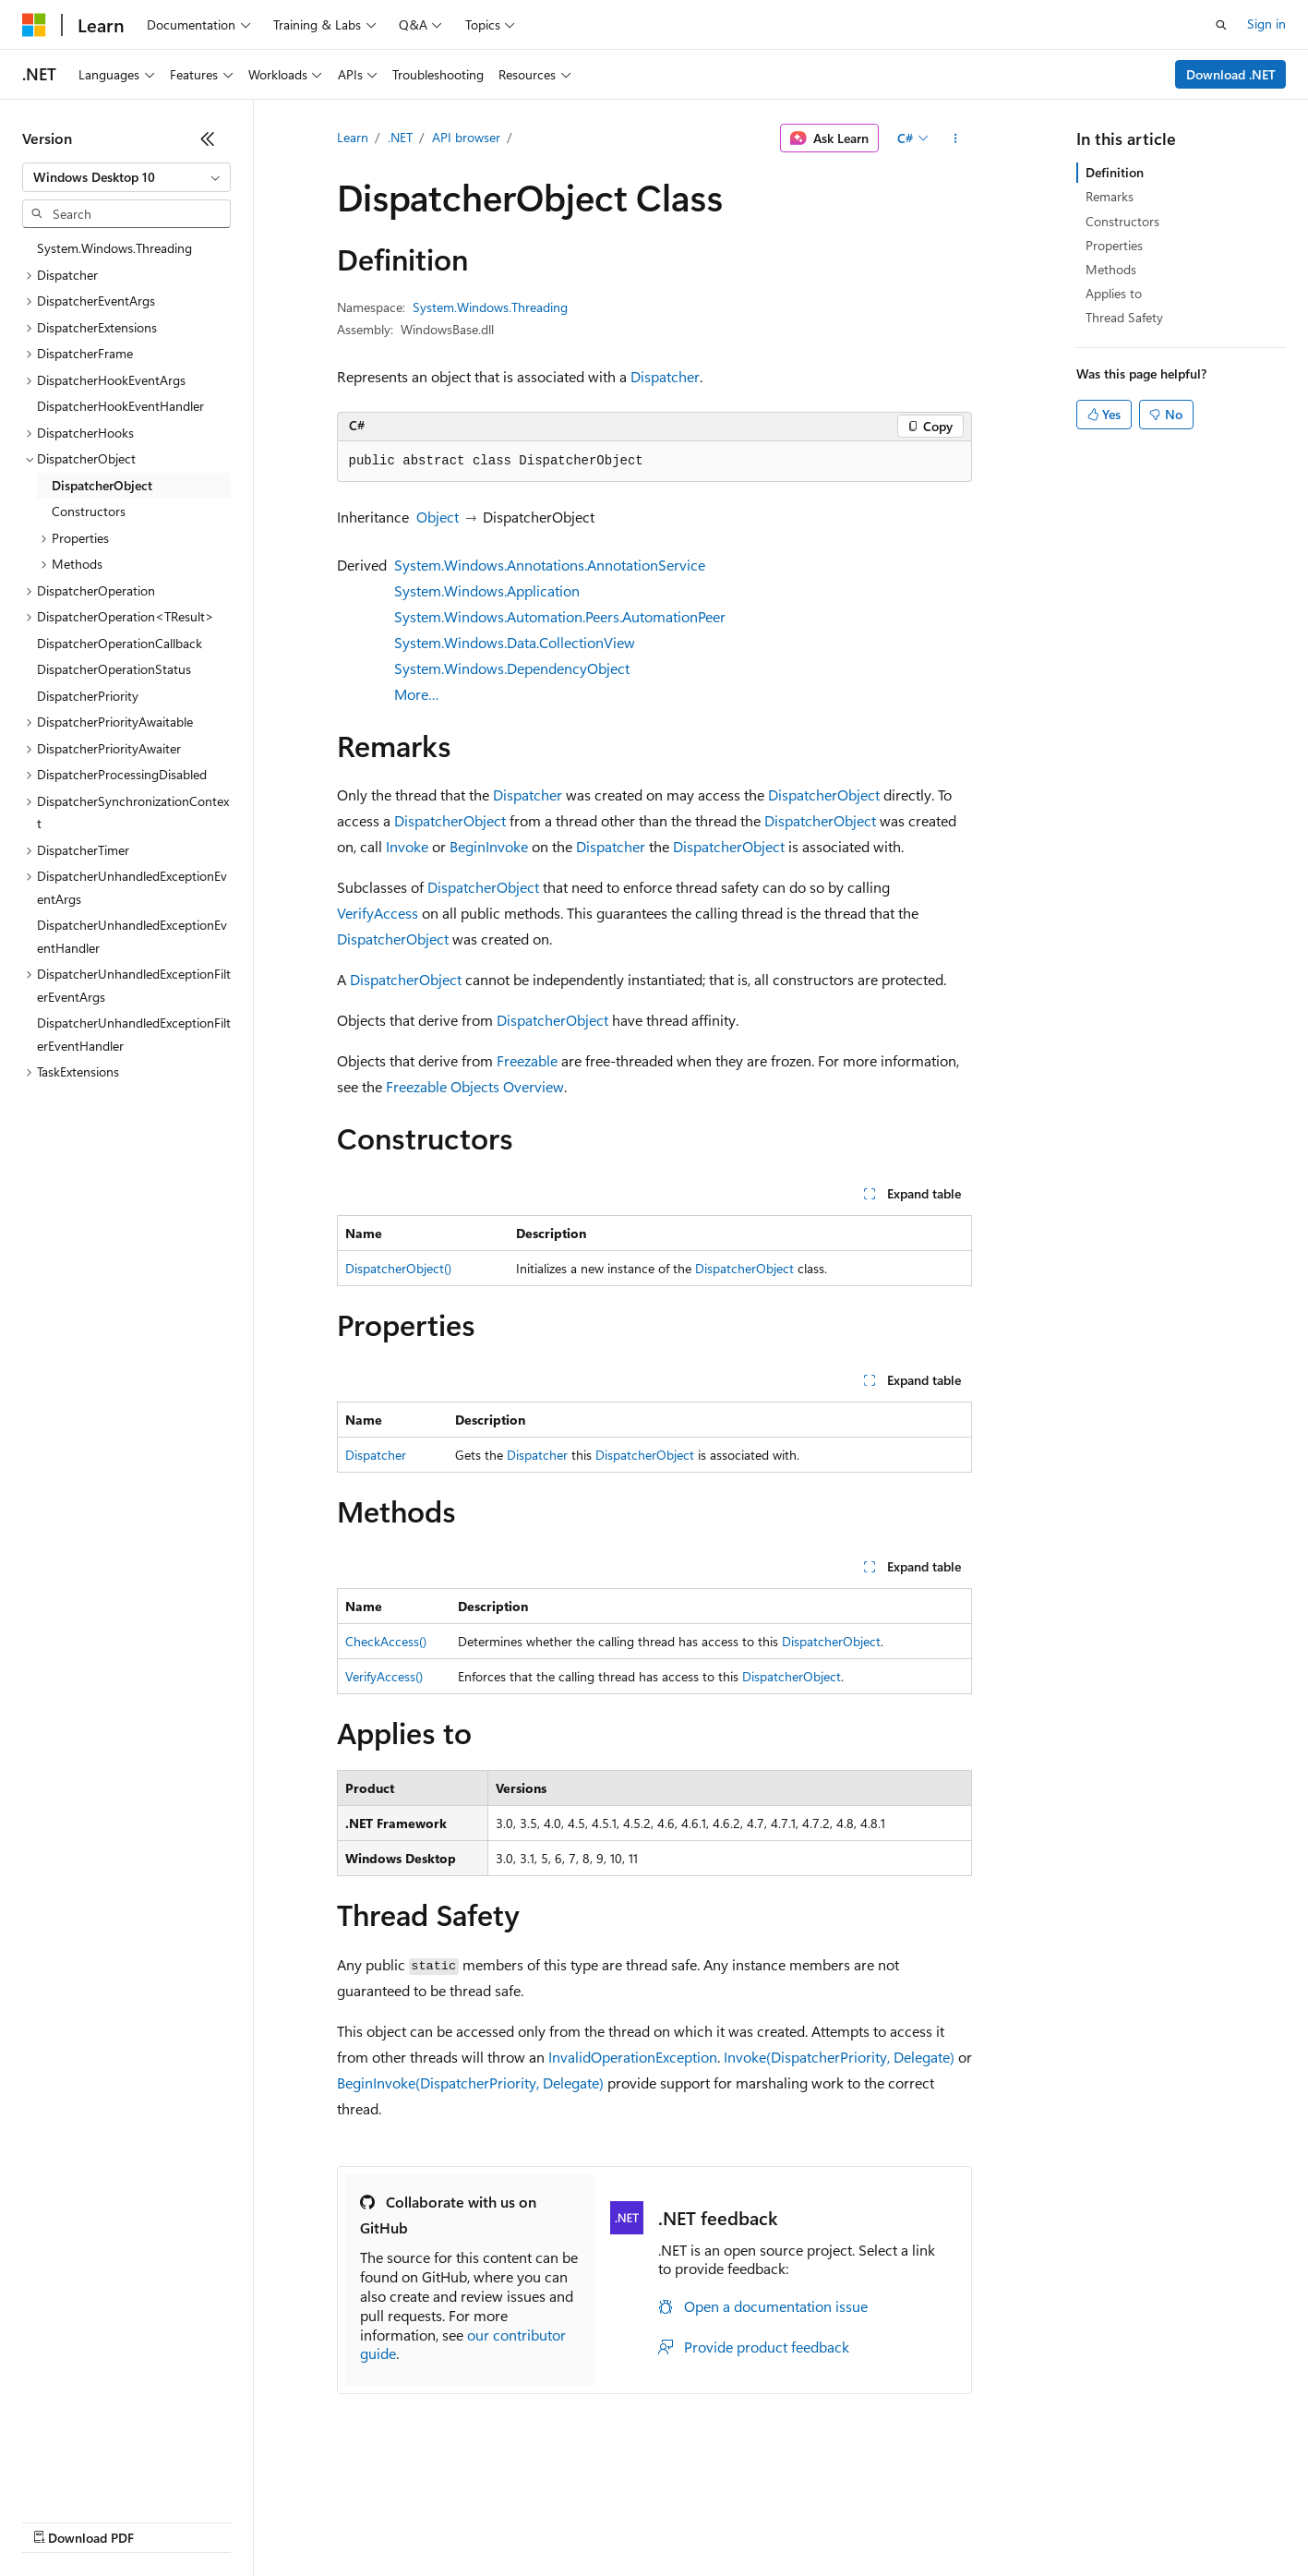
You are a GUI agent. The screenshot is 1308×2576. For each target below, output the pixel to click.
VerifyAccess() (384, 1676)
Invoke (407, 846)
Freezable (527, 1060)
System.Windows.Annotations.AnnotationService (549, 564)
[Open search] (1221, 25)
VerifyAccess (377, 912)
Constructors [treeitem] (89, 511)
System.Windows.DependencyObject (512, 668)
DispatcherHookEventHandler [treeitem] (120, 406)
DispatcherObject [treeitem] (102, 485)
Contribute (330, 2520)
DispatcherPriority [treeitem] (87, 695)
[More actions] (955, 138)
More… (416, 694)
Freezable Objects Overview (475, 1086)
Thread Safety (1124, 317)
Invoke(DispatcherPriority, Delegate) (839, 2056)
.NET (400, 137)
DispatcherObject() (398, 1268)
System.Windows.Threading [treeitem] (114, 248)
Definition (1115, 172)
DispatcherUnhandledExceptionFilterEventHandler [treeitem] (134, 1034)
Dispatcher (665, 376)
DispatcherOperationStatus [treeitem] (114, 669)
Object (437, 516)
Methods (1111, 269)
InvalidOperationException (632, 2056)
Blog (251, 2520)
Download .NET (1231, 74)
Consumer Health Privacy (530, 2520)
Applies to (1114, 293)
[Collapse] (208, 138)
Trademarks (765, 2520)
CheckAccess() (385, 1641)
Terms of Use (674, 2520)
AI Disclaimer (59, 2520)
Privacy (403, 2520)
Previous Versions (167, 2520)
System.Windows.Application (487, 590)
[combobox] (126, 177)
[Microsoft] (34, 25)
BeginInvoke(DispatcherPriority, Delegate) (470, 2082)
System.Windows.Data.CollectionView (514, 642)
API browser (466, 137)
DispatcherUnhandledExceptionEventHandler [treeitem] (132, 936)
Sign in (1266, 23)
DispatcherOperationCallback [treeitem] (119, 643)
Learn (352, 137)
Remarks (1110, 196)
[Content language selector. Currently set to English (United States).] (106, 2476)
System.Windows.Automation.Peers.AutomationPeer (560, 616)
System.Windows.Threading (490, 307)
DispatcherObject (824, 794)
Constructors (1122, 221)
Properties (1114, 245)
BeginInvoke (489, 846)
